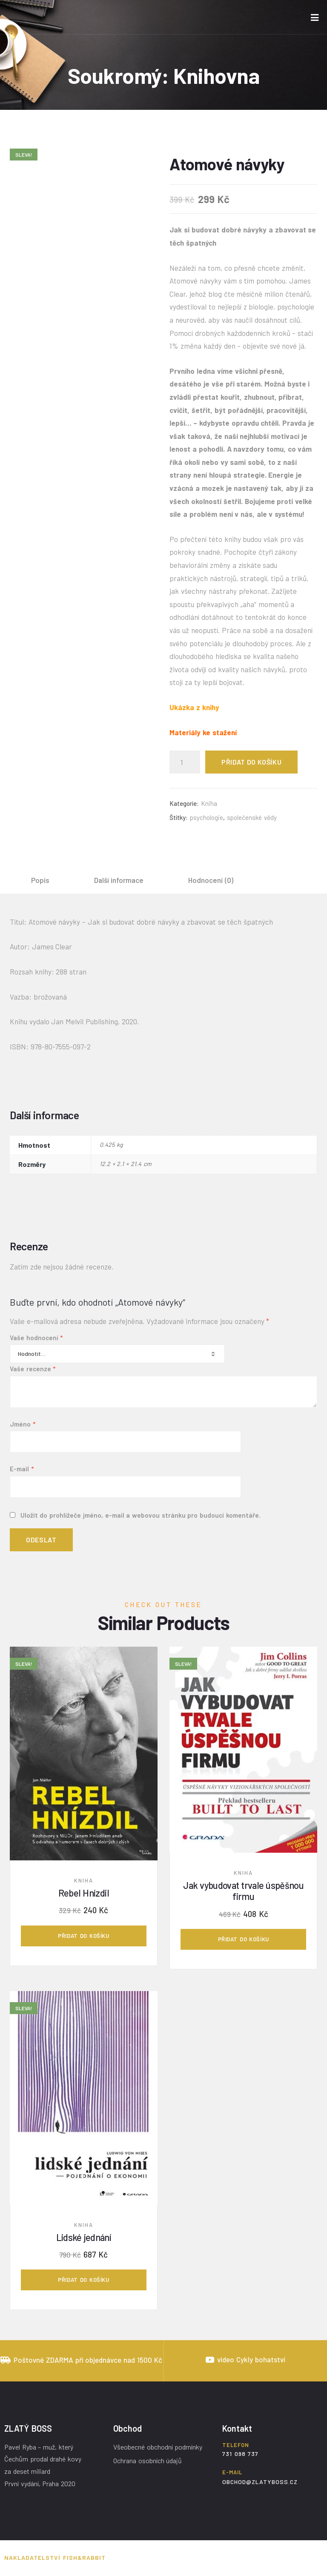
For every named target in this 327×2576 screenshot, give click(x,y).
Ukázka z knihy (194, 707)
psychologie (206, 817)
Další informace (119, 880)
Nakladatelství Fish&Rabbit (55, 2557)
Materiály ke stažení (202, 732)
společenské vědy (252, 817)
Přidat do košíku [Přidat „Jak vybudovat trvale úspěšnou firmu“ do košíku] (243, 1939)
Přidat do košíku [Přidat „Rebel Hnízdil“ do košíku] (83, 1935)
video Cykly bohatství (251, 2359)
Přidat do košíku (251, 762)
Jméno (22, 1424)
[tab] (40, 879)
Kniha (209, 803)
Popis (40, 880)
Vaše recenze (32, 1369)
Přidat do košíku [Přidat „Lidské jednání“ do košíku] (83, 2279)
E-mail (22, 1469)
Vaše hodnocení (36, 1337)
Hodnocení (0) (210, 880)
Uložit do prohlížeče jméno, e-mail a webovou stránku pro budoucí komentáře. (140, 1515)
